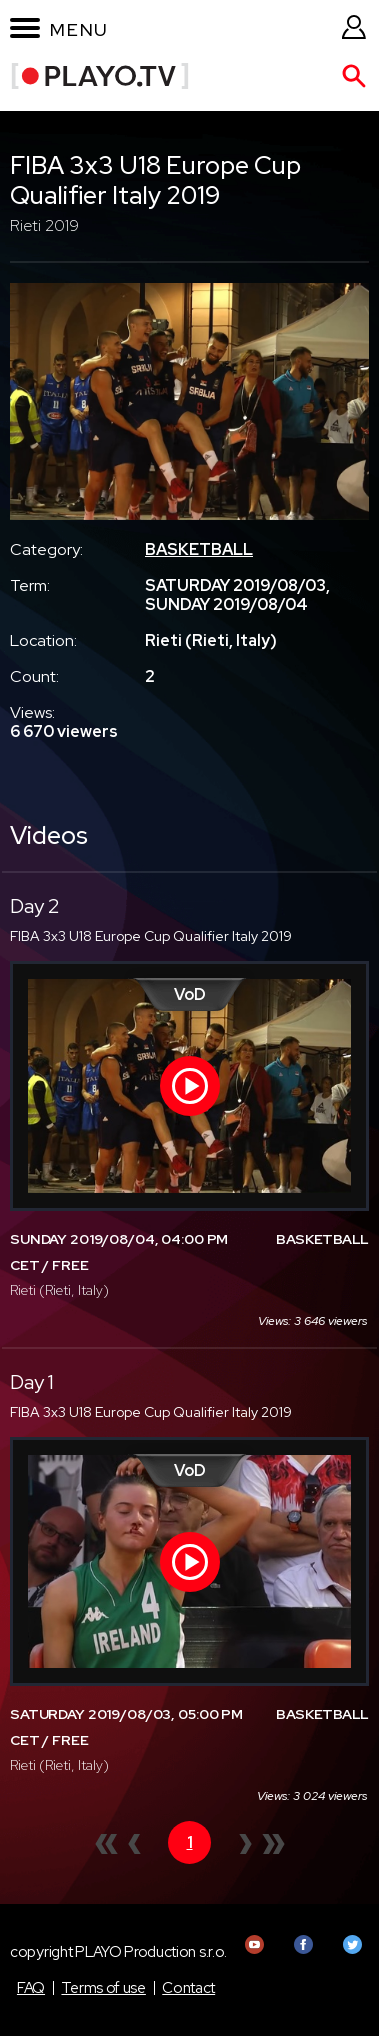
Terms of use (103, 1988)
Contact (188, 1988)
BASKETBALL (199, 549)
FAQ (31, 1988)
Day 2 (35, 906)
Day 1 (32, 1382)
